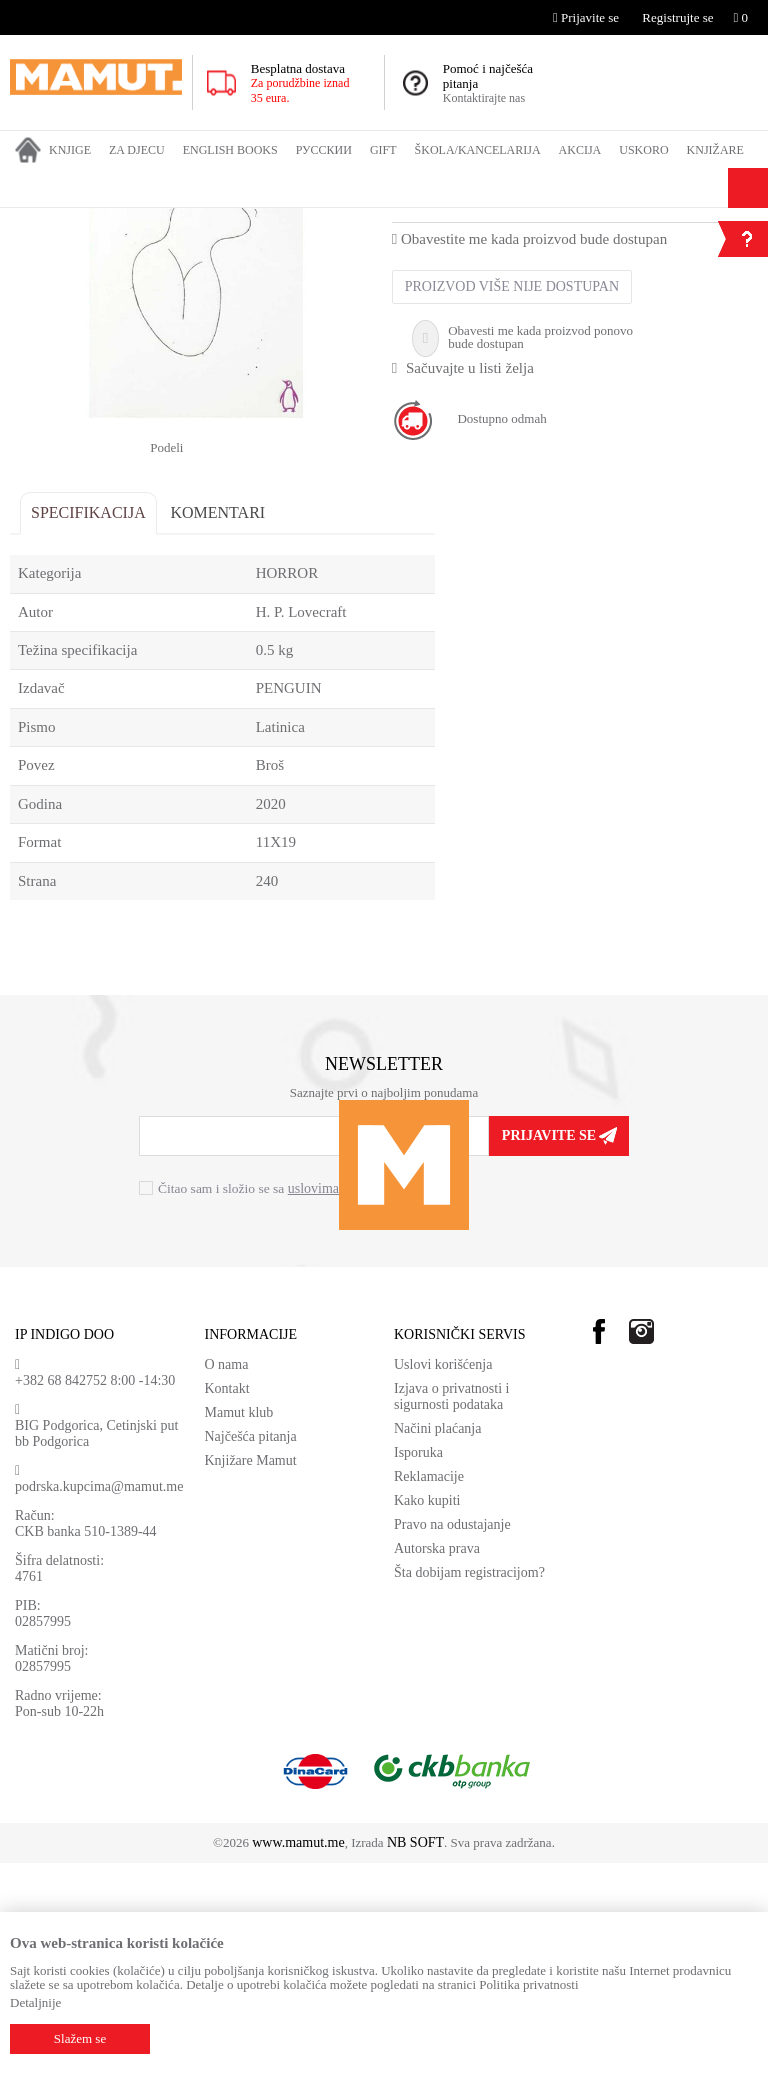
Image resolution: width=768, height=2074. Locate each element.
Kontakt (227, 1599)
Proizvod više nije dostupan (512, 497)
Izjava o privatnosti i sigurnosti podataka (451, 1607)
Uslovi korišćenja (443, 1575)
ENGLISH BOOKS (176, 221)
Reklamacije (429, 1687)
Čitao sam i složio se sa (279, 1400)
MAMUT (33, 221)
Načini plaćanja (437, 1639)
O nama (227, 1575)
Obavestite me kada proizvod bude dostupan (529, 450)
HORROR (384, 221)
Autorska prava (437, 1759)
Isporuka (418, 1663)
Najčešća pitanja (251, 1647)
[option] (196, 453)
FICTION (261, 221)
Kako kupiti (427, 1711)
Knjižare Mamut (251, 1671)
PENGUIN (289, 899)
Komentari (217, 723)
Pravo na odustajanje (452, 1735)
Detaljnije (35, 2002)
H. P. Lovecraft (483, 412)
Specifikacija (88, 723)
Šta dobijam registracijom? (469, 1783)
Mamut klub (239, 1623)
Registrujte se (677, 17)
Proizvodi (92, 221)
